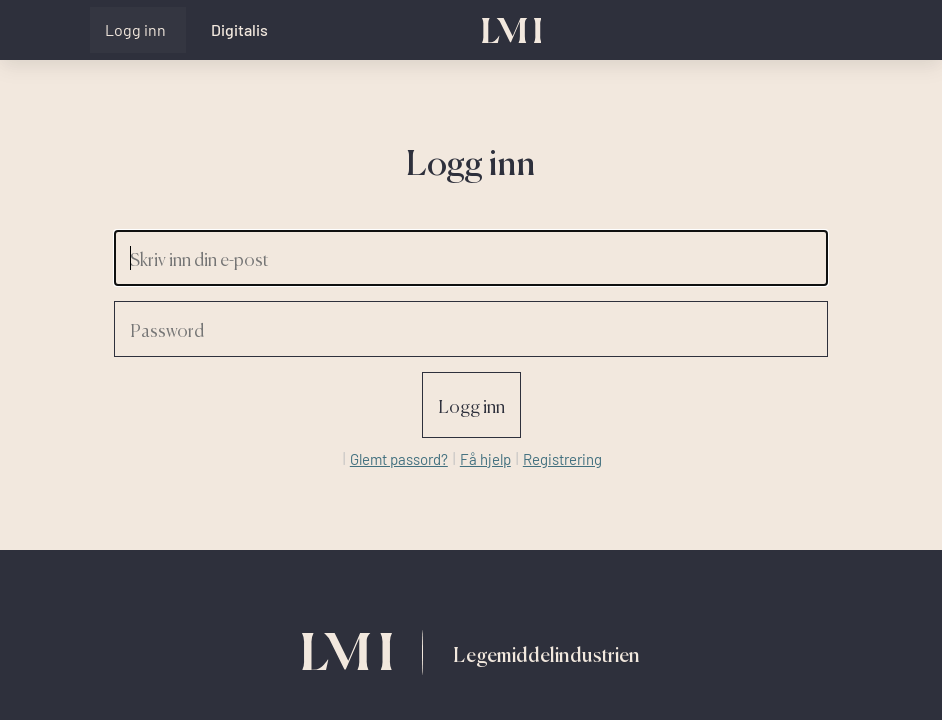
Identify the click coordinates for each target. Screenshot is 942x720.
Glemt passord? (399, 459)
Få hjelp (485, 459)
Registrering (562, 459)
